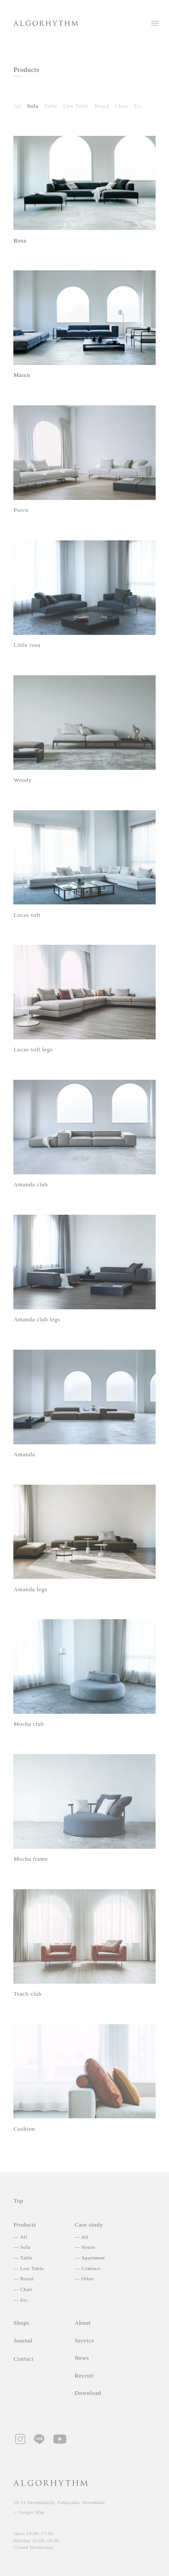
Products (26, 69)
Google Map (31, 2512)
